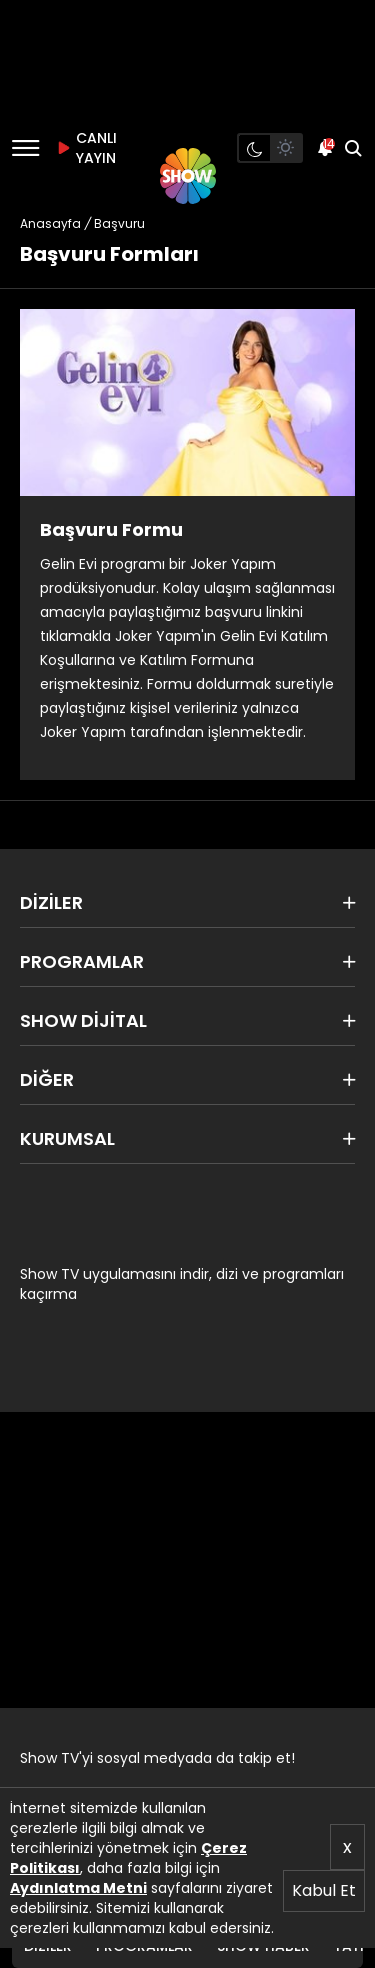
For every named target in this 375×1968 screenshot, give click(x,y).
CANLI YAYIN (84, 148)
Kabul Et (324, 1890)
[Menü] (25, 148)
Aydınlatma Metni (78, 1888)
